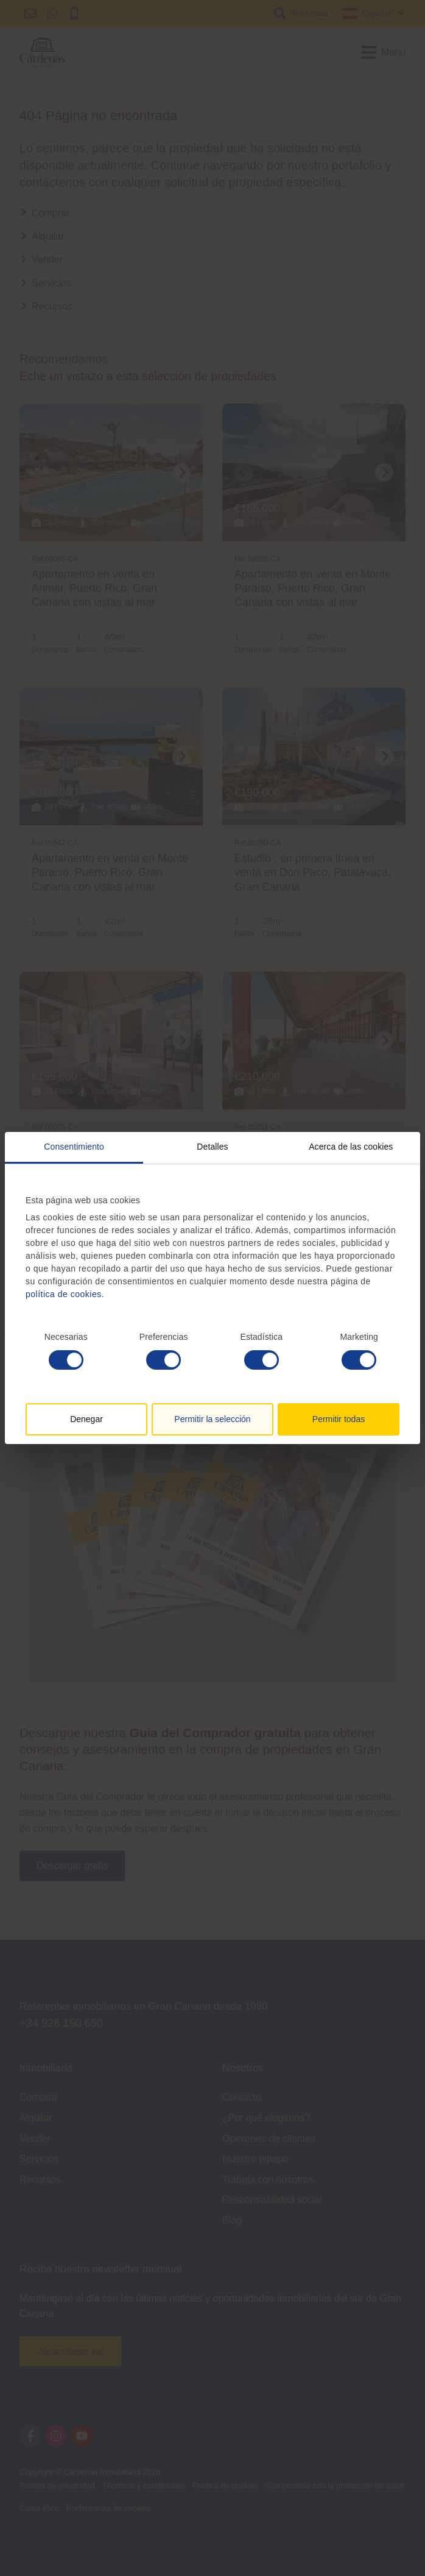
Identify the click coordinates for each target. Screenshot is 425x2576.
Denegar (86, 1419)
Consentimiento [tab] (74, 1146)
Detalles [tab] (212, 1146)
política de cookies (64, 1294)
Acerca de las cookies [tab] (351, 1146)
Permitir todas (338, 1419)
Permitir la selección (212, 1419)
